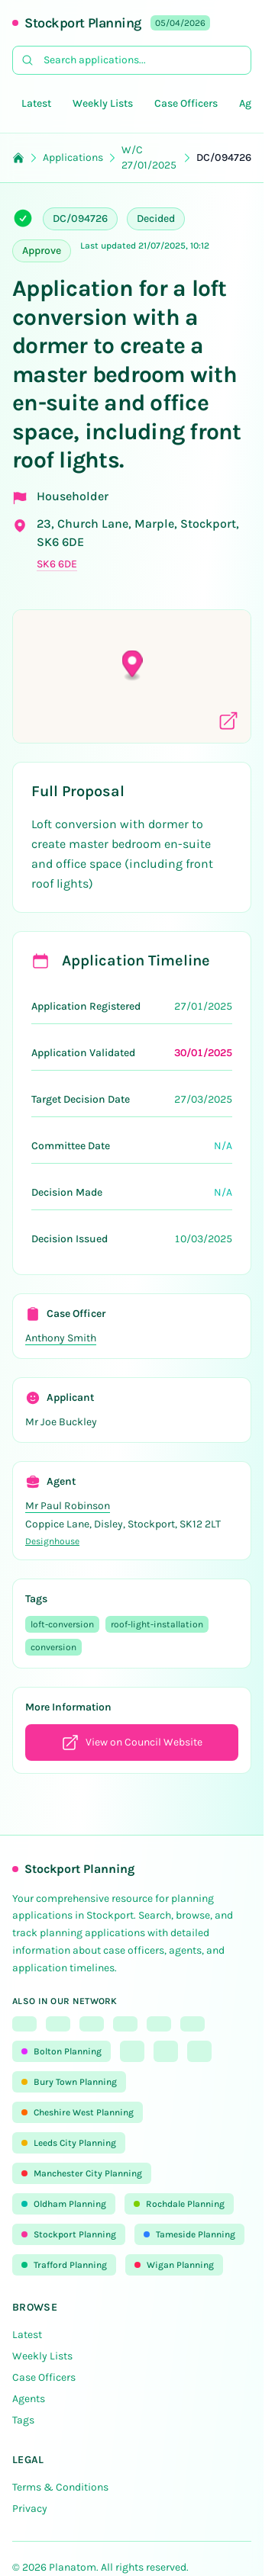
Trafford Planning (64, 2265)
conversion (53, 1647)
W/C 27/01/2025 (148, 157)
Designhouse (52, 1541)
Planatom (72, 2567)
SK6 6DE (57, 563)
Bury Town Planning (69, 2082)
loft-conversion (62, 1624)
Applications (73, 157)
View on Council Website (131, 1742)
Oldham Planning (63, 2204)
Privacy (29, 2508)
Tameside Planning (189, 2234)
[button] (132, 665)
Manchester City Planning (81, 2173)
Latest (36, 103)
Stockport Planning (82, 22)
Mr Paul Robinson (67, 1505)
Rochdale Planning (179, 2204)
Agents (28, 2398)
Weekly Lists (103, 103)
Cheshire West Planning (77, 2112)
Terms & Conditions (60, 2487)
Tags (23, 2420)
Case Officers (186, 103)
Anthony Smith (60, 1337)
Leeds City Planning (68, 2143)
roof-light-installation (157, 1624)
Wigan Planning (174, 2265)
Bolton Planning (61, 2051)
